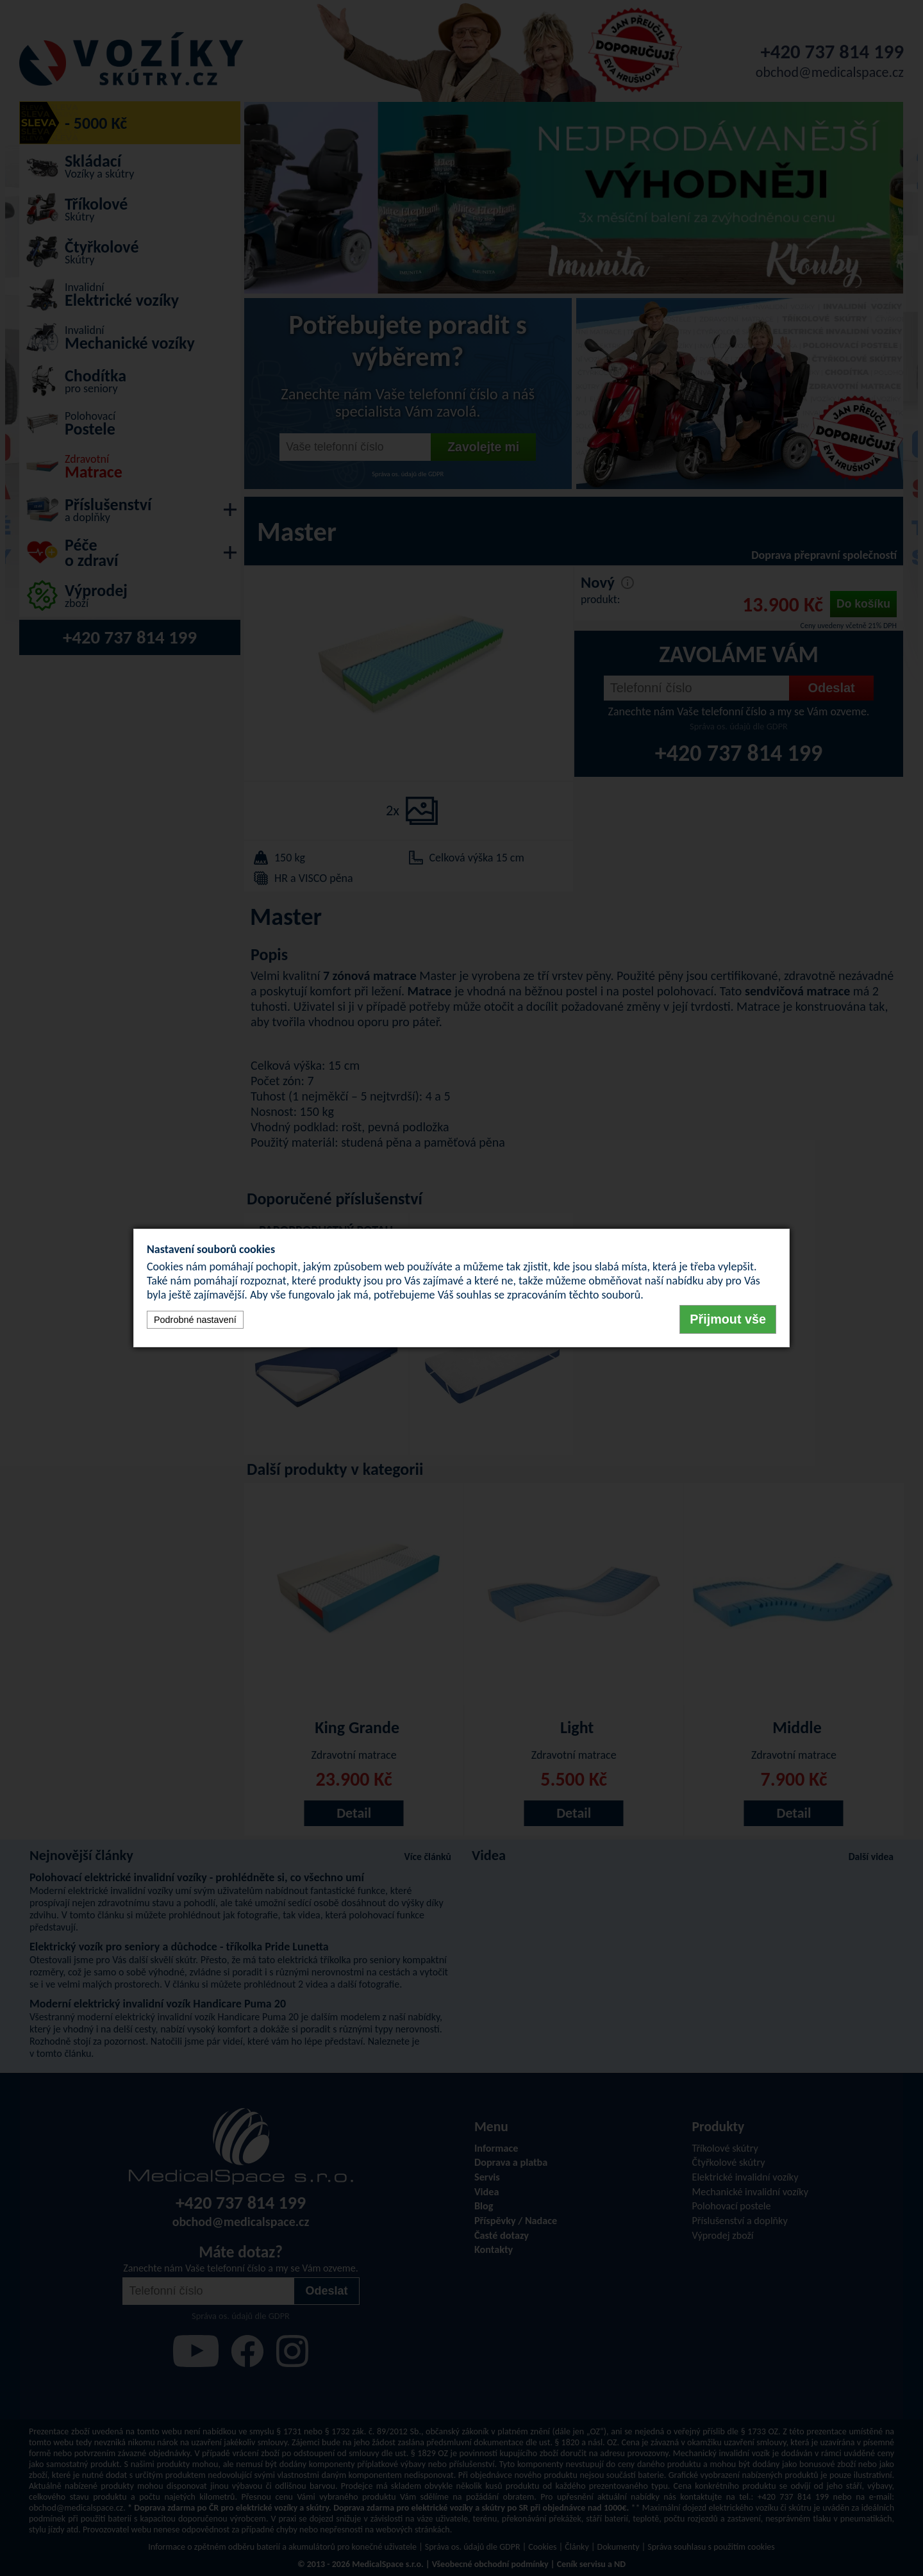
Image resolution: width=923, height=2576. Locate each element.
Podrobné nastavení (195, 1320)
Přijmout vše (728, 1319)
